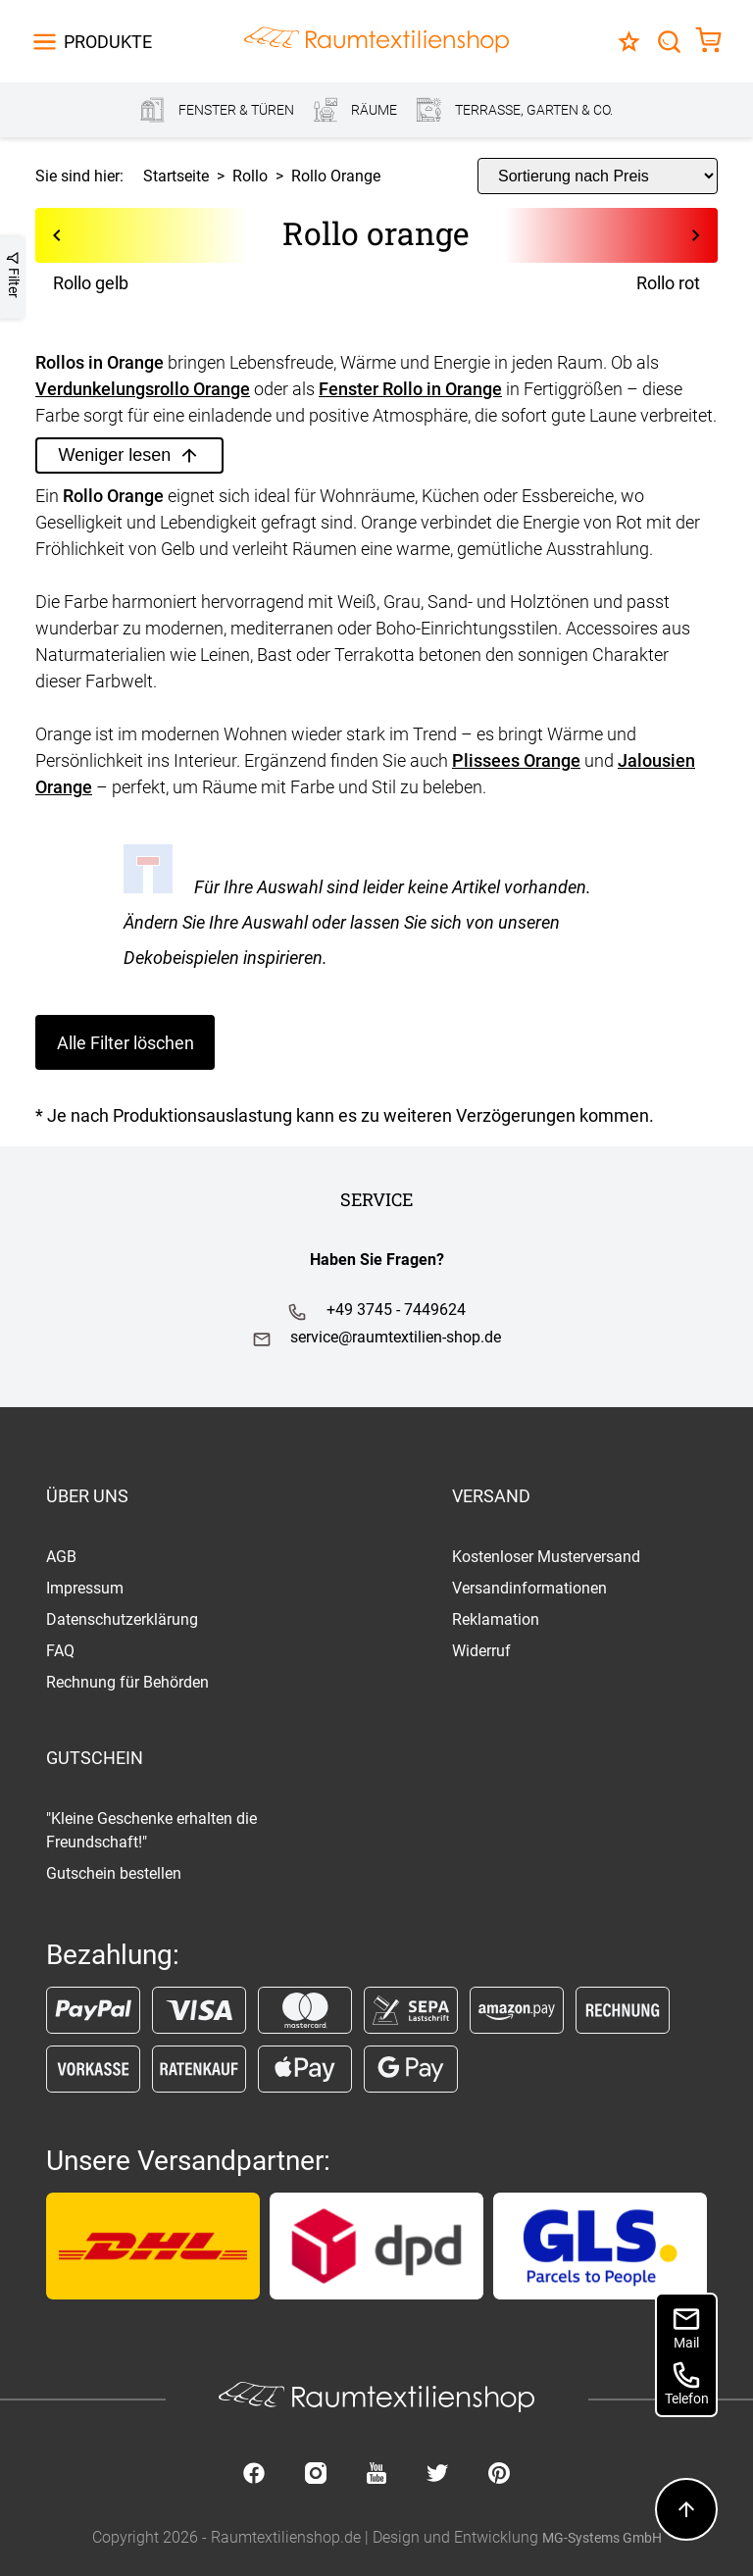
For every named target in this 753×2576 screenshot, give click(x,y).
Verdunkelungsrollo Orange (142, 389)
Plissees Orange (516, 760)
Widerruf (481, 1651)
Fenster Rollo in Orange (410, 389)
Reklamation (495, 1619)
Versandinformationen (529, 1588)
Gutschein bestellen (113, 1873)
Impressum (85, 1588)
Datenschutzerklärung (122, 1619)
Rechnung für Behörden (127, 1682)
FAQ (60, 1651)
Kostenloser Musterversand (546, 1556)
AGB (61, 1556)
